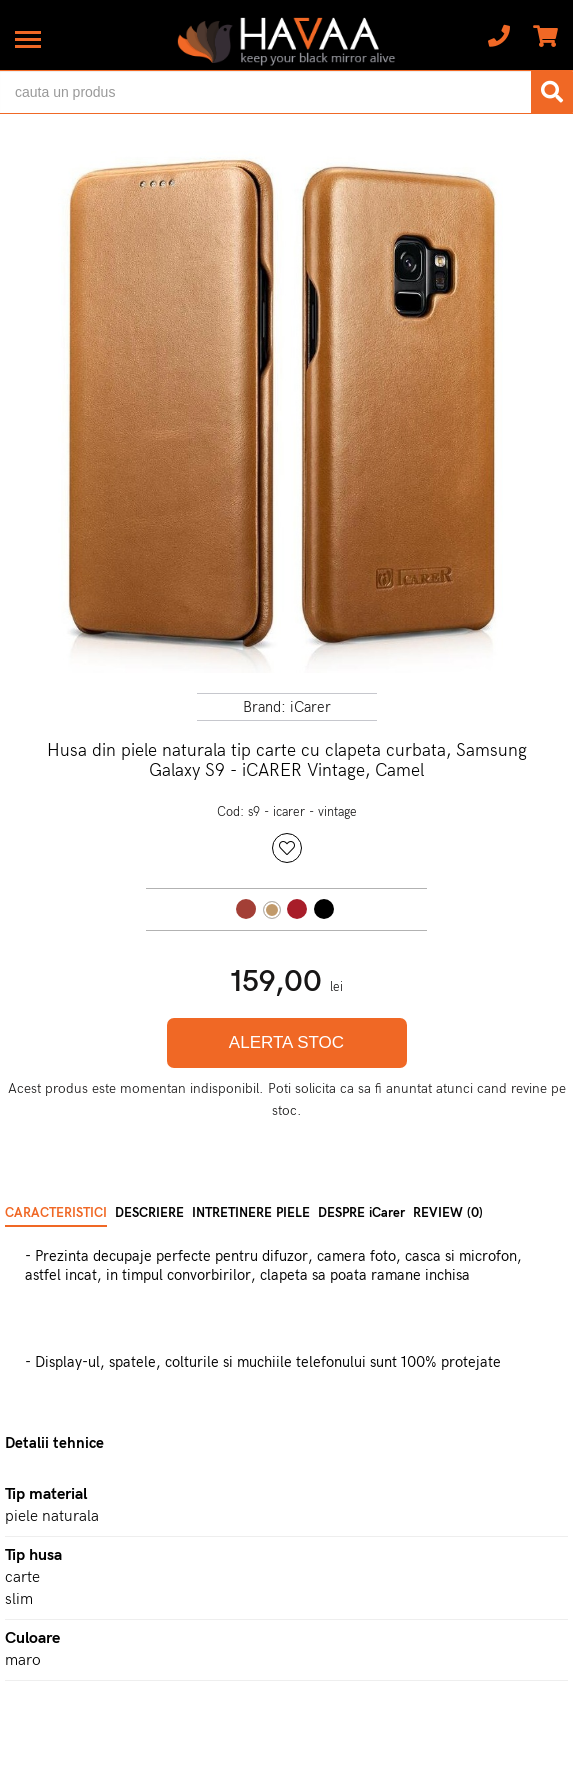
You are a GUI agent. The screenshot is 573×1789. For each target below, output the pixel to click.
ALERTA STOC (286, 1042)
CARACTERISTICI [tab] (56, 1213)
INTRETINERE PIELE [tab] (251, 1213)
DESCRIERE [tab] (149, 1213)
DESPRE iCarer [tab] (361, 1213)
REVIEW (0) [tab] (448, 1213)
